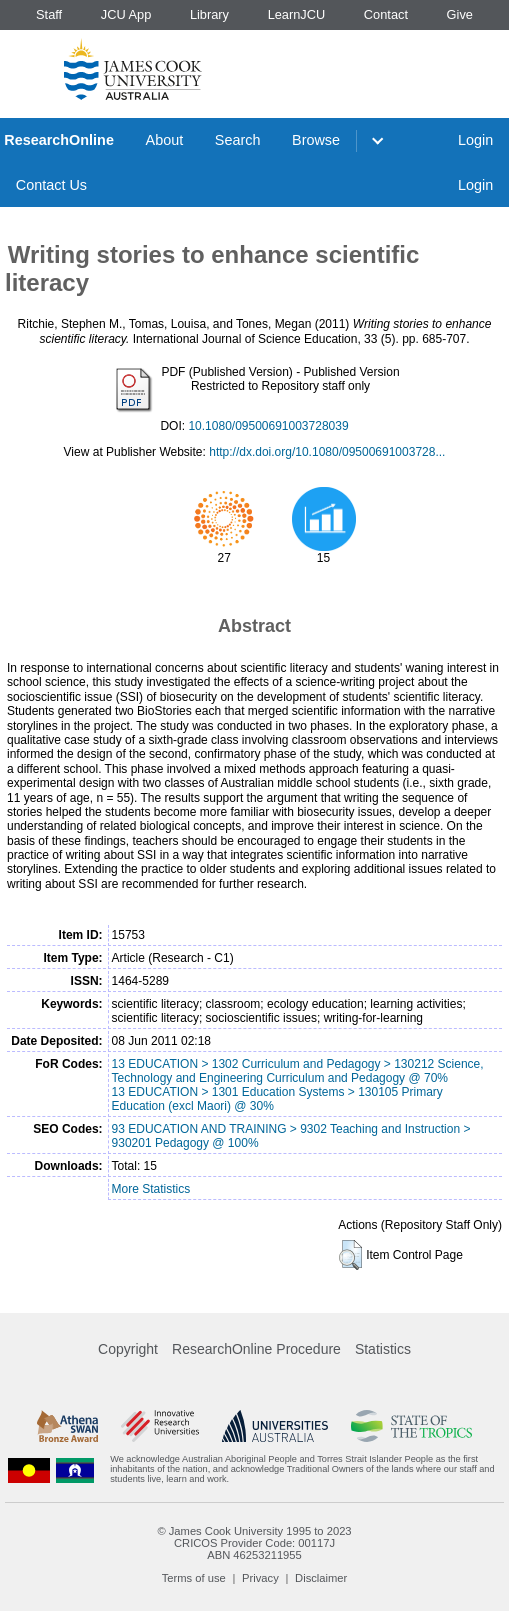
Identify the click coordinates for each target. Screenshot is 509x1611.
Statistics (383, 1349)
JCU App (126, 14)
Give (460, 14)
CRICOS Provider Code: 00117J (254, 1543)
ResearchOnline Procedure (256, 1349)
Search (238, 140)
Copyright (128, 1349)
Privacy (260, 1578)
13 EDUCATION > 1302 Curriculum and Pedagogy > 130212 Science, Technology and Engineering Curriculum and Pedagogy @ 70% (298, 1071)
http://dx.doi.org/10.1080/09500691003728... (327, 452)
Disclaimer (321, 1578)
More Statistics (151, 1189)
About (165, 140)
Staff (49, 14)
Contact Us (51, 185)
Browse (316, 140)
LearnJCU (297, 14)
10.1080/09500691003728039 (268, 426)
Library (209, 14)
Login (475, 140)
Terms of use (194, 1578)
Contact (386, 14)
